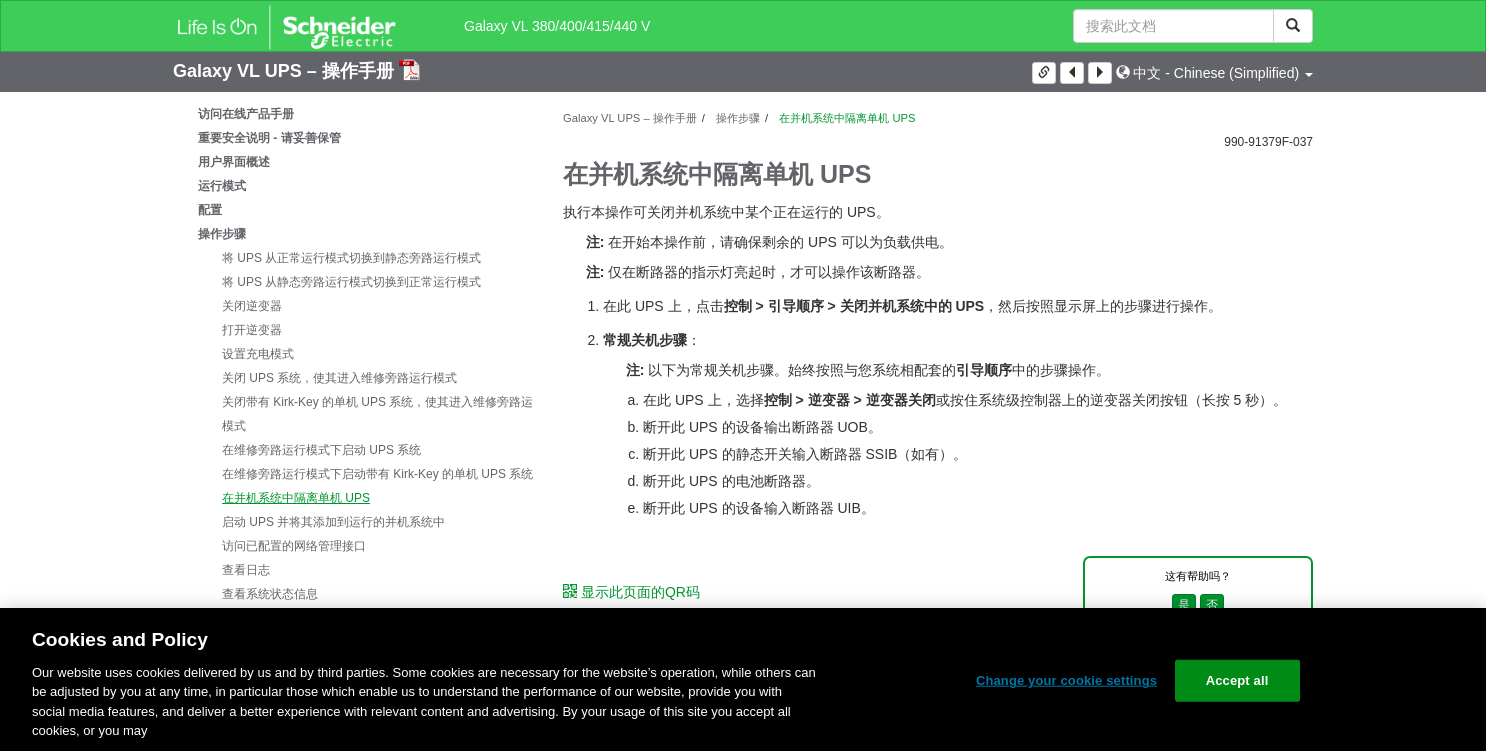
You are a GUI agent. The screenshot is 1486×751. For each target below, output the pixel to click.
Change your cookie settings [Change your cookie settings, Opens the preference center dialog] (1066, 680)
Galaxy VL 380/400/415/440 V (557, 26)
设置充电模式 (258, 354)
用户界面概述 (234, 162)
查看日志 (246, 570)
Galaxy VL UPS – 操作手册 (286, 71)
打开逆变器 (252, 330)
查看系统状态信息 (270, 594)
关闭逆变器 (252, 306)
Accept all (1237, 680)
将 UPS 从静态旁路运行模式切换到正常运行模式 (351, 282)
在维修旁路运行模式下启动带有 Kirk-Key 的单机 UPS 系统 (377, 474)
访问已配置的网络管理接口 (294, 546)
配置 (210, 210)
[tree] (353, 390)
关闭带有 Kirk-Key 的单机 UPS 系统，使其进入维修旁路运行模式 (383, 414)
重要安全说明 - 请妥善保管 (269, 138)
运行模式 (222, 186)
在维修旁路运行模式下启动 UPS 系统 (321, 450)
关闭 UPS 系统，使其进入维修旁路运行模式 (339, 378)
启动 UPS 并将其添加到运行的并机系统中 (333, 522)
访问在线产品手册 (246, 114)
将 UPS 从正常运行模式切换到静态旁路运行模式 (351, 258)
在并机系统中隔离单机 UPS (296, 498)
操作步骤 (222, 234)
